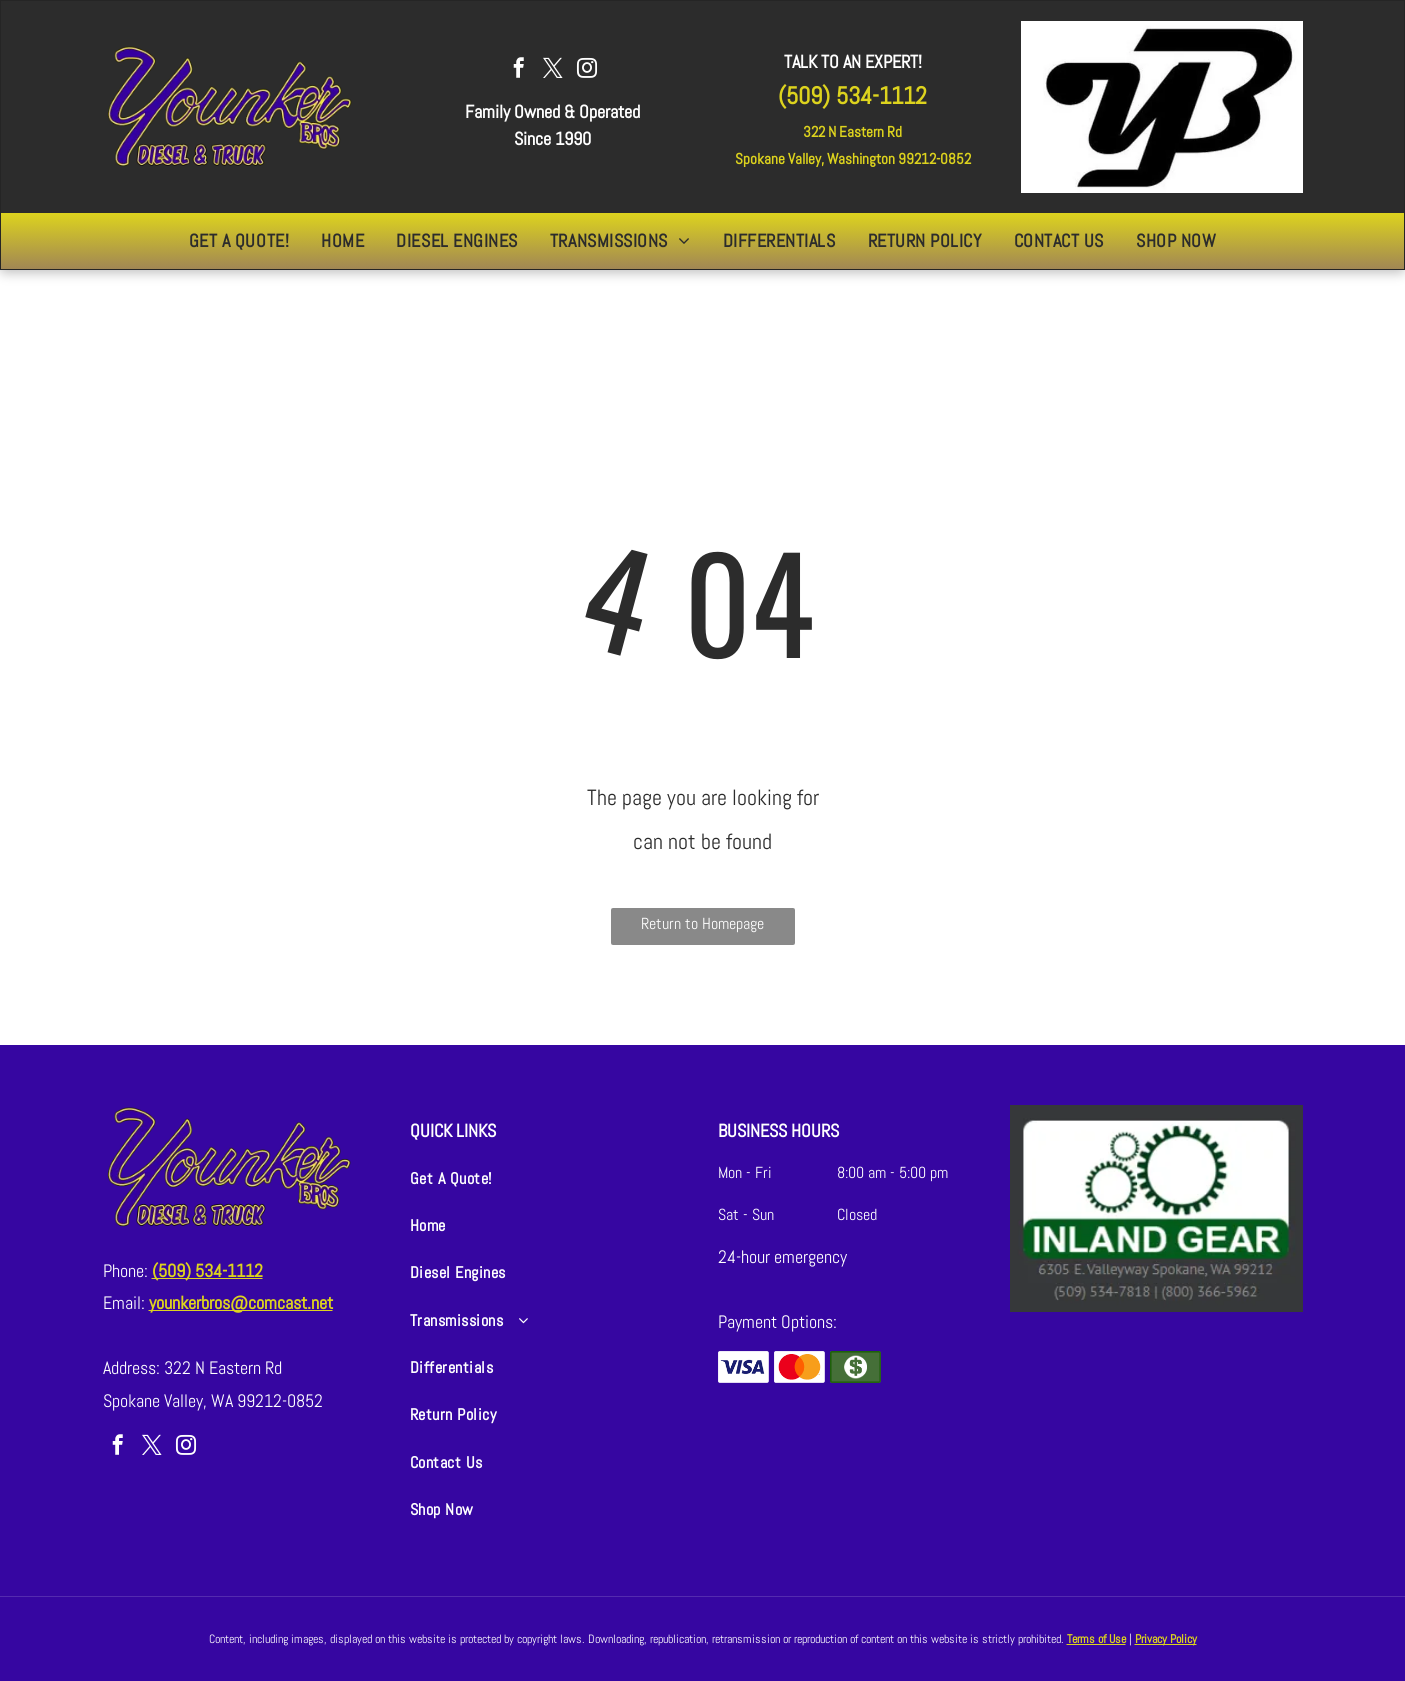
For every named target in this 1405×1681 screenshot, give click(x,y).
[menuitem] (239, 241)
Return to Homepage (702, 923)
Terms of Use (1096, 1639)
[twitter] (553, 70)
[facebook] (519, 70)
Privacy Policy (1166, 1639)
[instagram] (587, 70)
